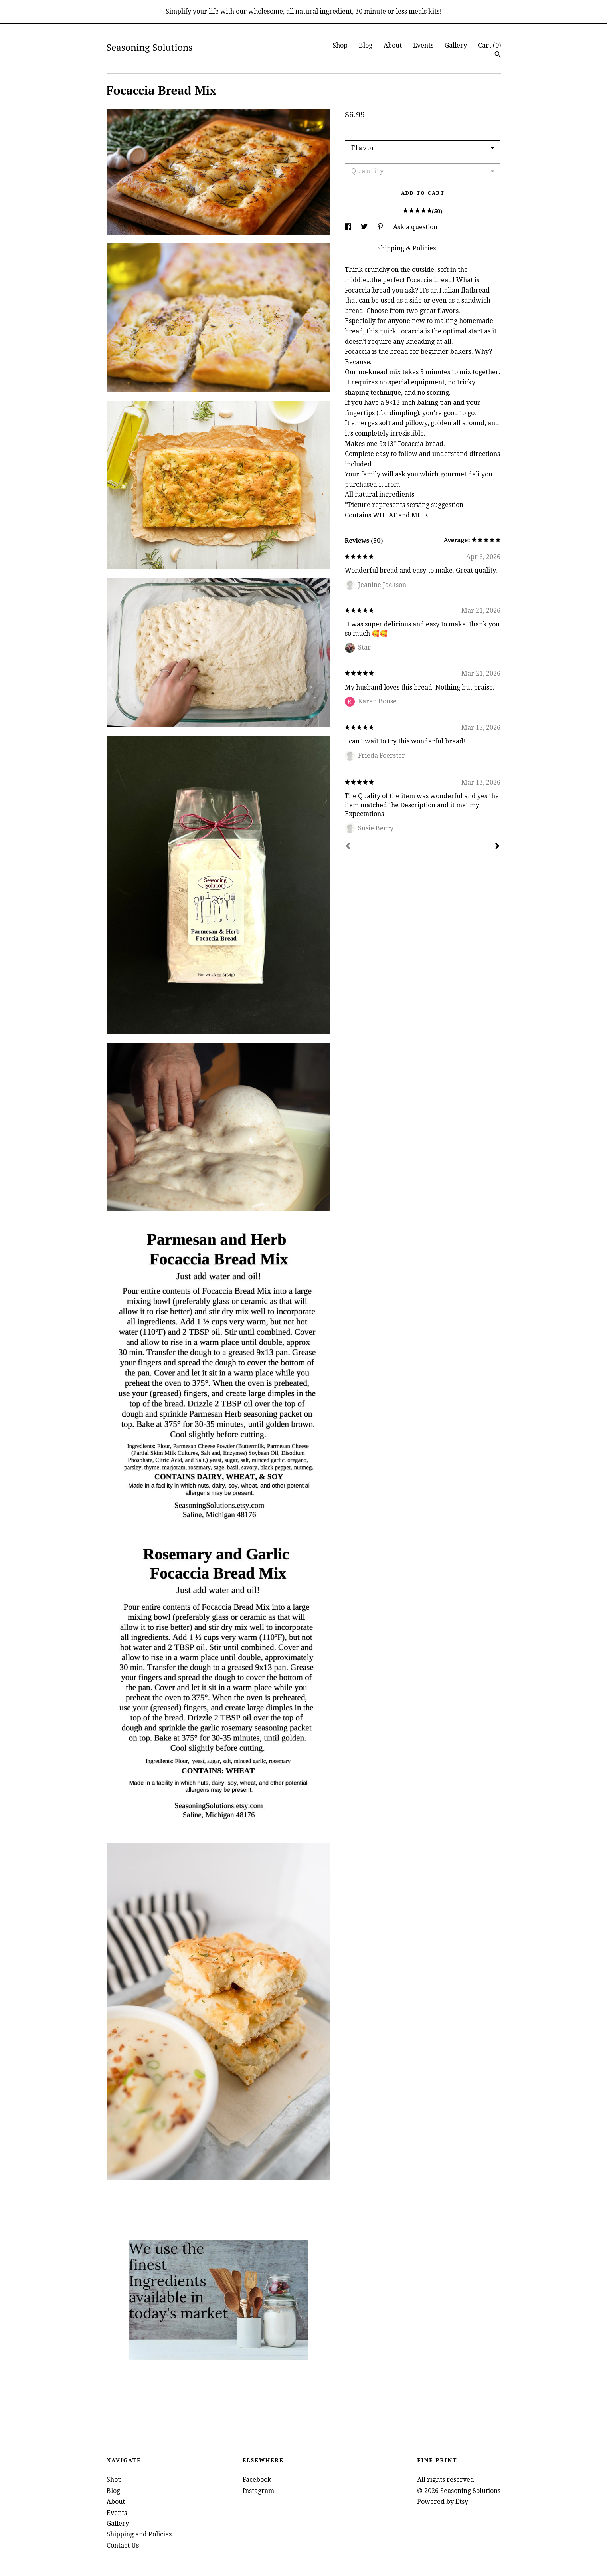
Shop (340, 45)
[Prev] (348, 846)
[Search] (498, 55)
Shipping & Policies (406, 248)
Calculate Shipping (373, 129)
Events (423, 45)
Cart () (489, 45)
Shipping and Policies (139, 2534)
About (393, 45)
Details (357, 248)
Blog (365, 45)
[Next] (497, 846)
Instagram (258, 2491)
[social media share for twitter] (365, 227)
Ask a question (415, 227)
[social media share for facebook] (349, 227)
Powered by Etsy (442, 2501)
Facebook (257, 2479)
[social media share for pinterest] (381, 227)
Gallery (456, 45)
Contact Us (123, 2545)
